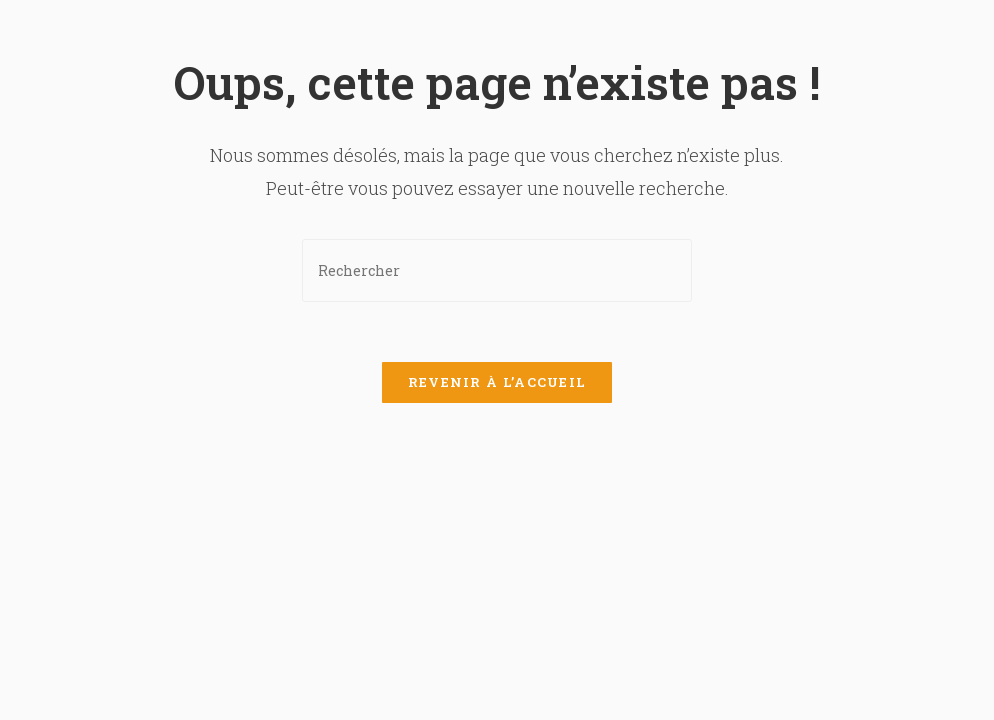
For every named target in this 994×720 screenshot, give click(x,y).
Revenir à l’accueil (497, 382)
